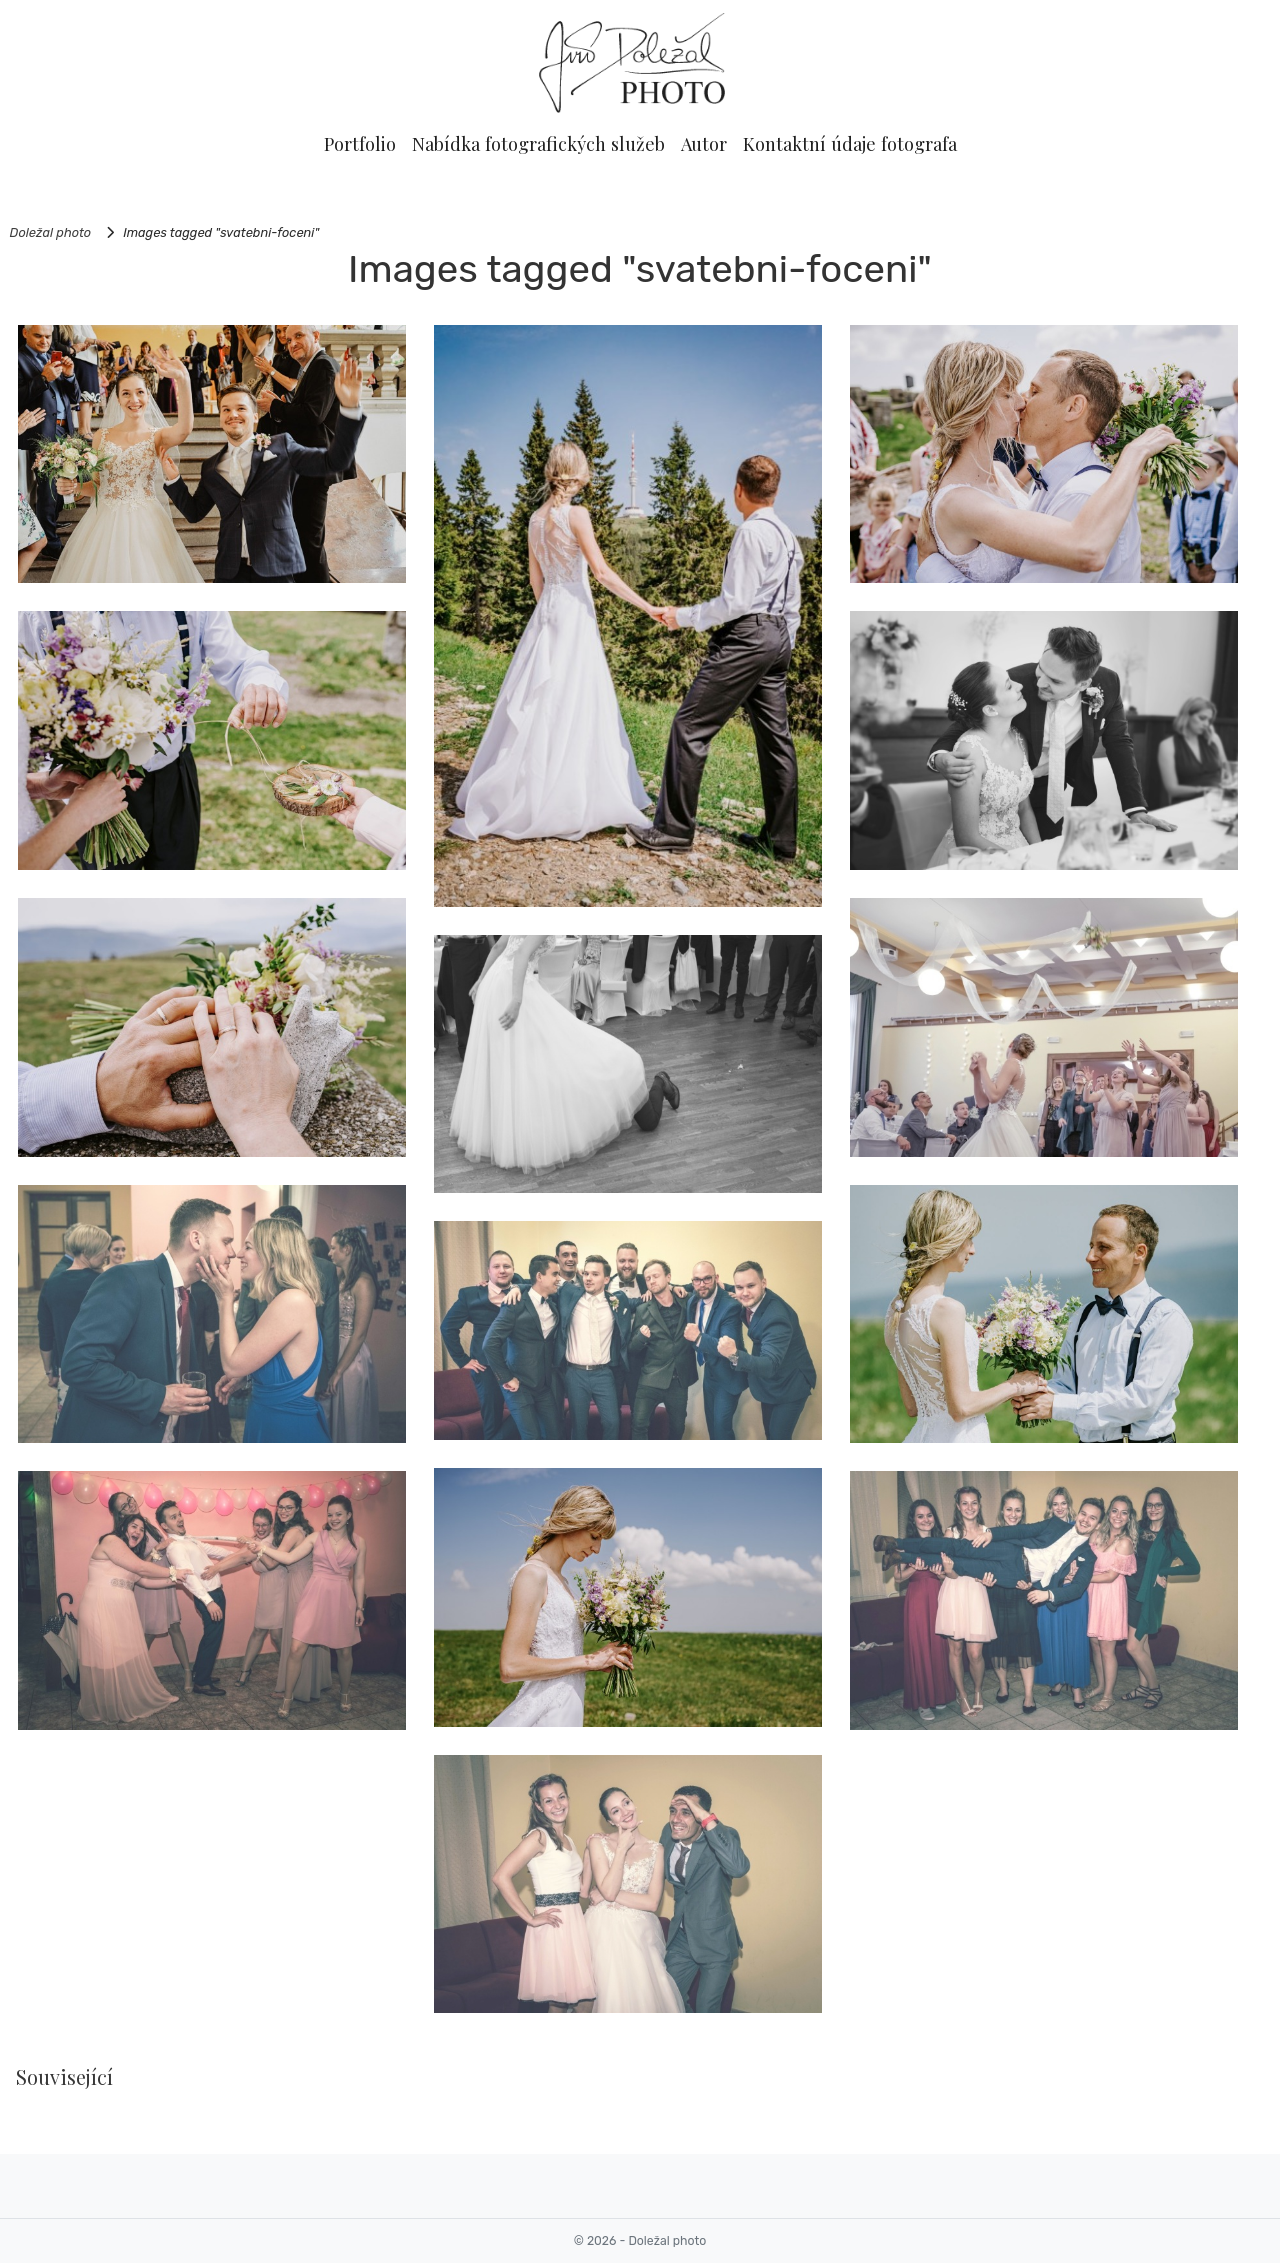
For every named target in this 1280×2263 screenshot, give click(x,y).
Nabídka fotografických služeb (538, 143)
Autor (704, 143)
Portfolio (360, 143)
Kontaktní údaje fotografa (850, 143)
